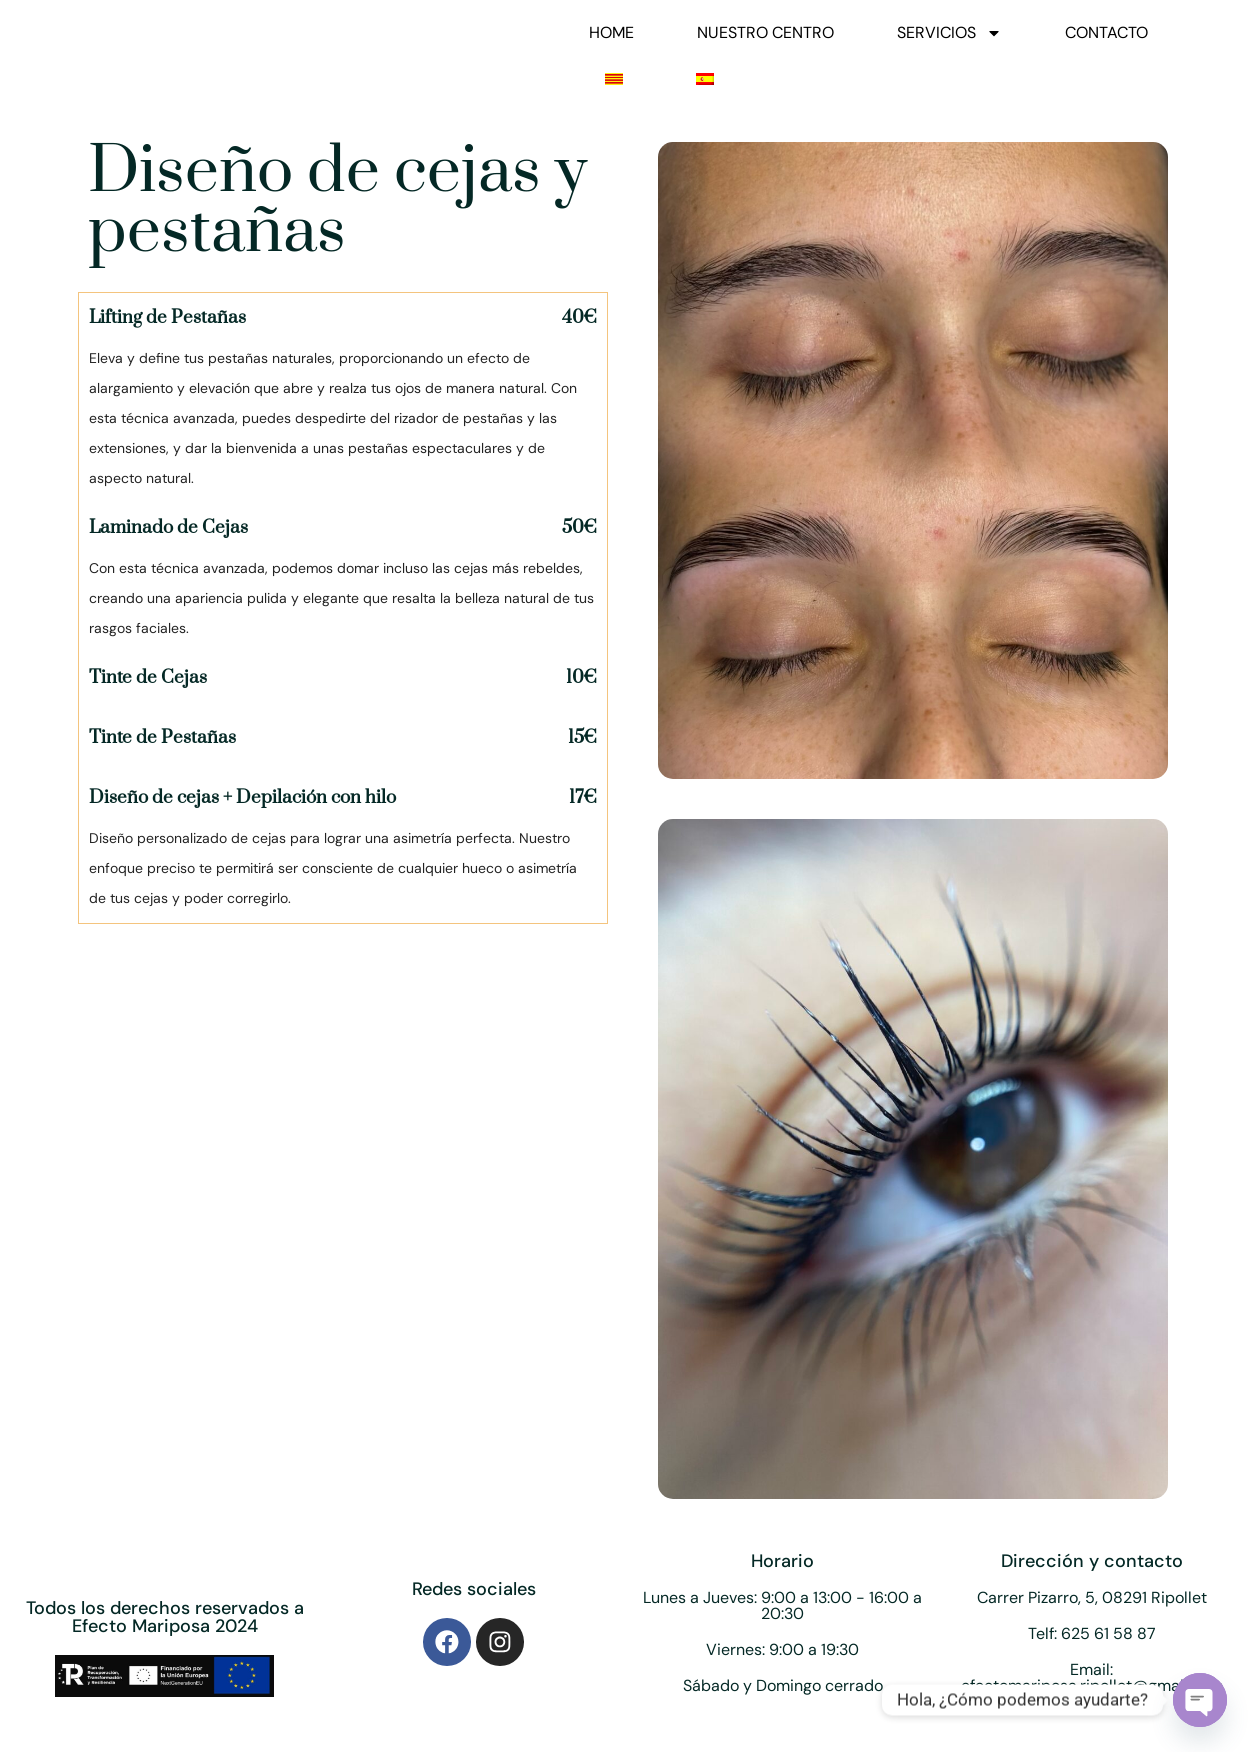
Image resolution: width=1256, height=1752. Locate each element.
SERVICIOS (949, 33)
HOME (611, 32)
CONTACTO (1106, 32)
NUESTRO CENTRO (765, 32)
